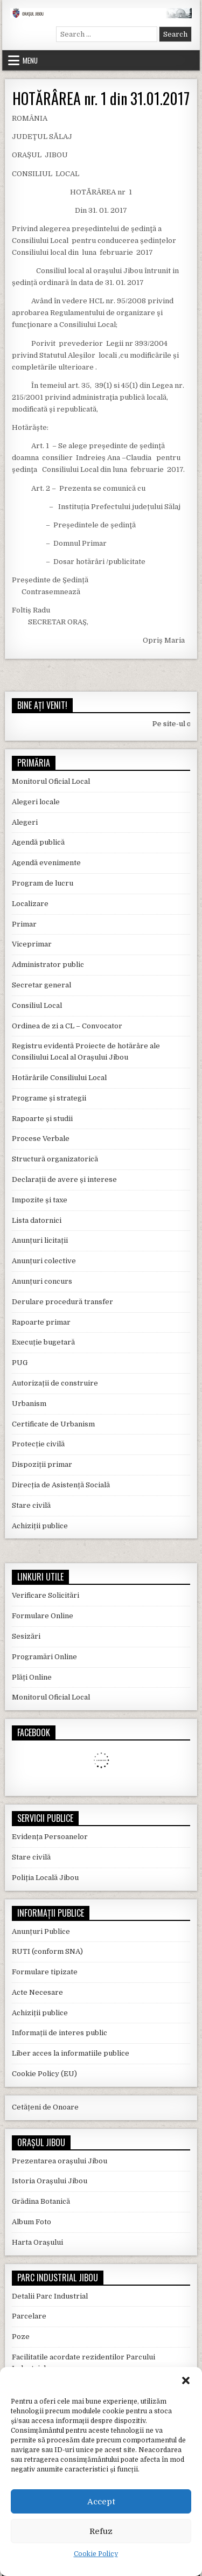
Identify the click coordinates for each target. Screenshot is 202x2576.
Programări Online (44, 1657)
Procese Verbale (40, 1138)
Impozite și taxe (39, 1200)
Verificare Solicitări (45, 1595)
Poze (21, 2337)
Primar (24, 924)
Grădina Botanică (41, 2201)
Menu (30, 60)
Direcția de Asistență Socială (61, 1485)
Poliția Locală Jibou (45, 1878)
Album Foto (31, 2222)
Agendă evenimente (46, 863)
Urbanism (29, 1404)
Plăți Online (32, 1677)
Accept (101, 2502)
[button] (185, 2380)
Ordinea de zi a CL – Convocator (67, 1026)
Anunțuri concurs (42, 1281)
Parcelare (29, 2316)
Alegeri (25, 822)
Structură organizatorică (55, 1159)
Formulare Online (42, 1616)
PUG (19, 1363)
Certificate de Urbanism (53, 1424)
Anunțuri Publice (41, 1931)
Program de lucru (42, 883)
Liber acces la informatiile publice (70, 2053)
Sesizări (26, 1636)
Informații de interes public (59, 2033)
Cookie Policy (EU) (44, 2074)
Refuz (101, 2531)
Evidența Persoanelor (50, 1837)
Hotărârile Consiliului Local (59, 1078)
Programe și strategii (49, 1098)
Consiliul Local (37, 1005)
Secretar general (41, 985)
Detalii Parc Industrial (50, 2296)
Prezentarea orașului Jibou (59, 2161)
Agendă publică (38, 842)
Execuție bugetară (43, 1342)
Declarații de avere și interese (64, 1179)
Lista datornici (36, 1220)
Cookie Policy (96, 2554)
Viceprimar (32, 944)
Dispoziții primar (42, 1464)
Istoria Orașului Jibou (49, 2181)
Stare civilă (31, 1505)
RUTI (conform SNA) (47, 1951)
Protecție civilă (38, 1444)
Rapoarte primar (41, 1322)
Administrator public (48, 964)
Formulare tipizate (45, 1972)
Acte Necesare (37, 1992)
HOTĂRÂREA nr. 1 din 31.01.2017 (101, 98)
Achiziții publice (40, 1526)
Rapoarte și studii (42, 1119)
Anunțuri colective (44, 1261)
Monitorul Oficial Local (51, 781)
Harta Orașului (37, 2242)
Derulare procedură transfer (62, 1302)
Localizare (30, 904)
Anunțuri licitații (40, 1240)
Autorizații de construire (55, 1383)
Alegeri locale (36, 802)
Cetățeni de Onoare (45, 2107)
